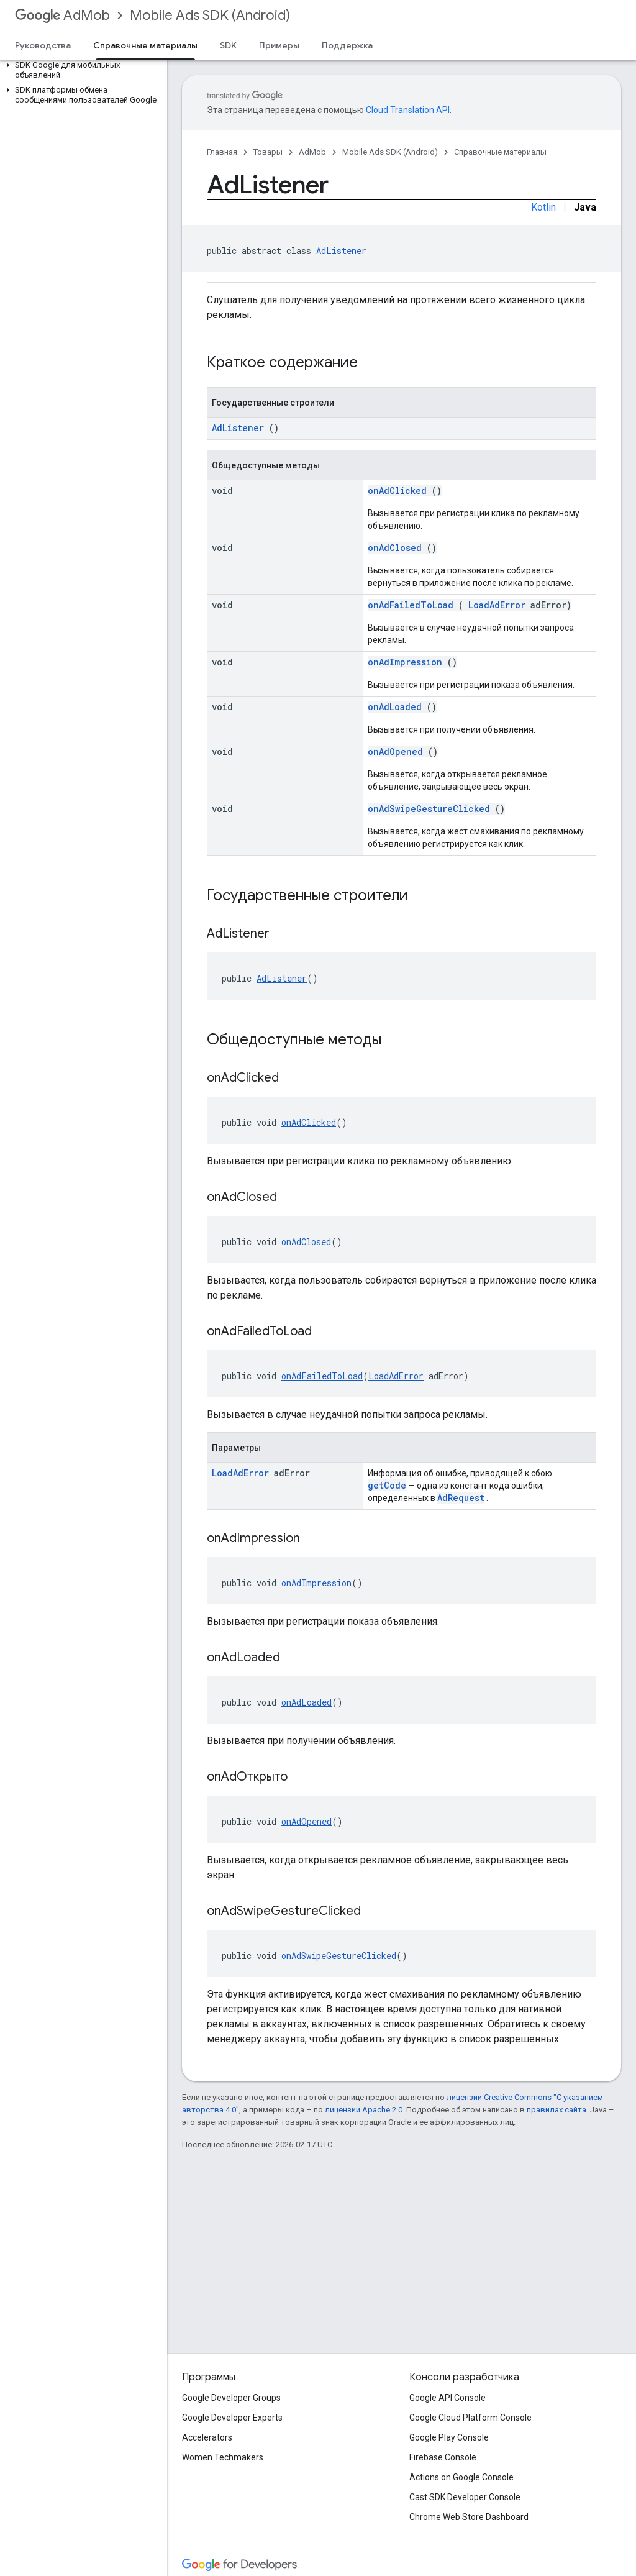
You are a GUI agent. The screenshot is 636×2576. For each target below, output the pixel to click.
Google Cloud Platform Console (470, 2418)
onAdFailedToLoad (410, 605)
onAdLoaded (395, 707)
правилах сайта (556, 2109)
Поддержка (347, 45)
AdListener (341, 251)
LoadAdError (496, 605)
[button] (81, 70)
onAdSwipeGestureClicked (429, 809)
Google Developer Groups (231, 2398)
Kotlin (543, 207)
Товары (268, 152)
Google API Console (447, 2398)
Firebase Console (442, 2457)
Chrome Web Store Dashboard (469, 2517)
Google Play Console (449, 2437)
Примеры (279, 45)
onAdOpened (395, 751)
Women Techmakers (222, 2457)
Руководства (43, 45)
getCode (387, 1485)
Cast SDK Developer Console (464, 2497)
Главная (222, 152)
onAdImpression (405, 662)
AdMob (62, 15)
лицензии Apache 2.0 (363, 2109)
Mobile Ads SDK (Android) (210, 15)
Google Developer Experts (232, 2418)
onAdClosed (395, 548)
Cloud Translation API (408, 110)
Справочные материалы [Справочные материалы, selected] (145, 45)
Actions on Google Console (461, 2477)
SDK (228, 45)
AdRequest (460, 1498)
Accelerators (207, 2437)
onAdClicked (397, 490)
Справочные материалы (500, 152)
